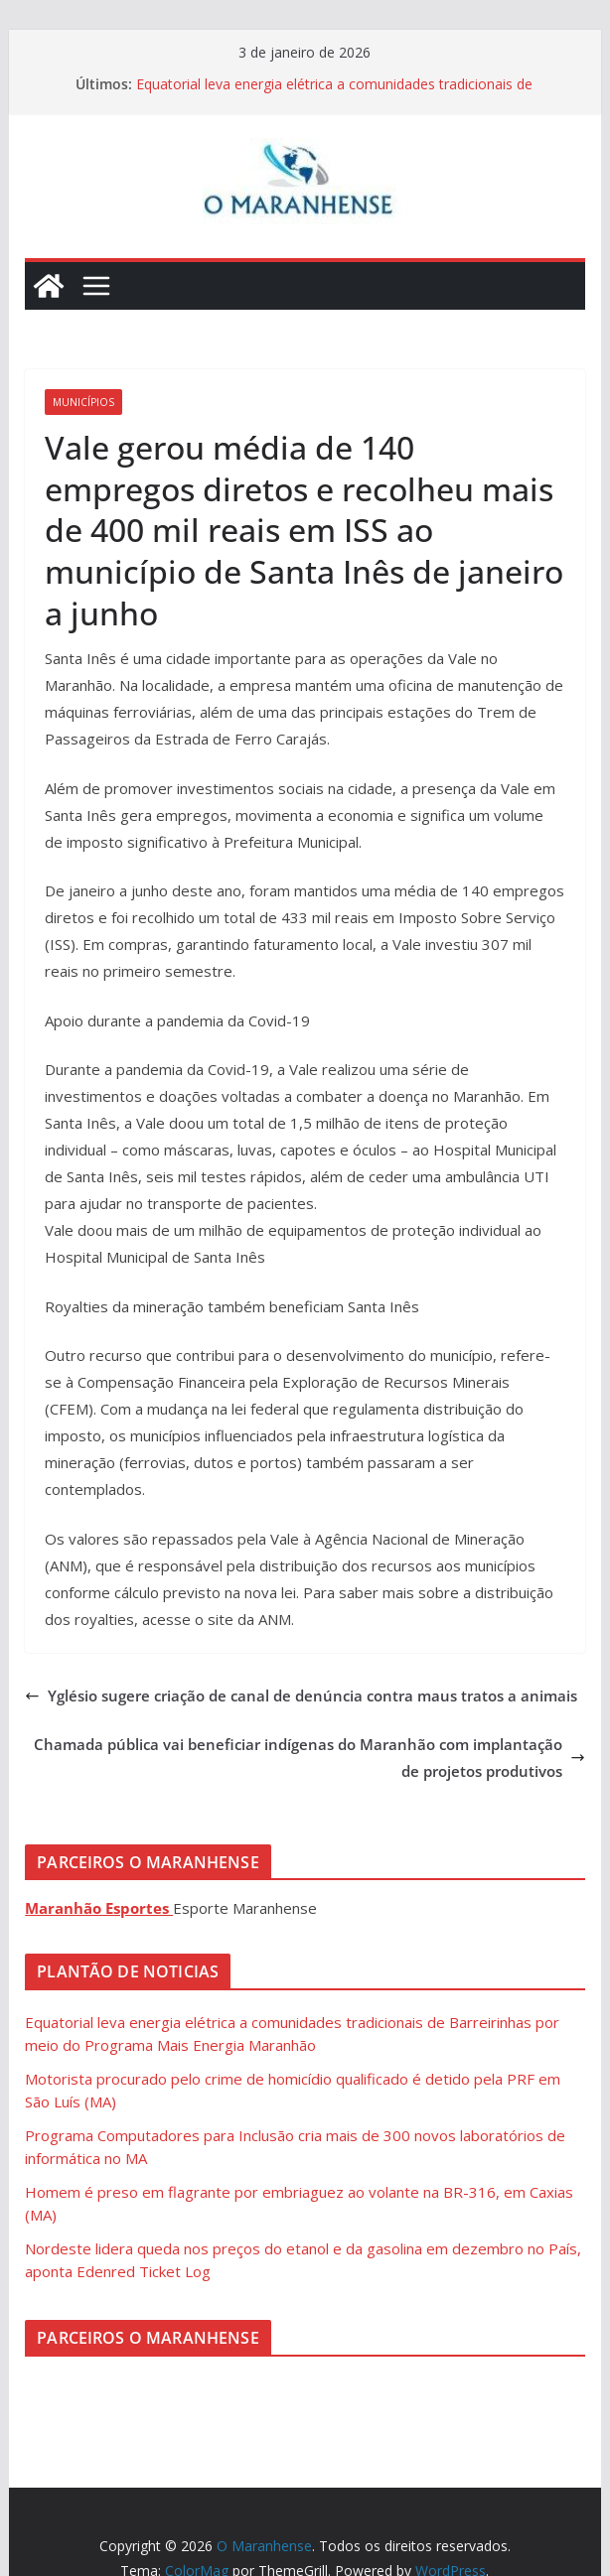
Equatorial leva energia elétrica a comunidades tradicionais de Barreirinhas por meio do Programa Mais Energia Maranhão (334, 93)
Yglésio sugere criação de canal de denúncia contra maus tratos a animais (301, 1695)
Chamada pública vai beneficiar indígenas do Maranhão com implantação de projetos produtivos (309, 1757)
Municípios (83, 402)
